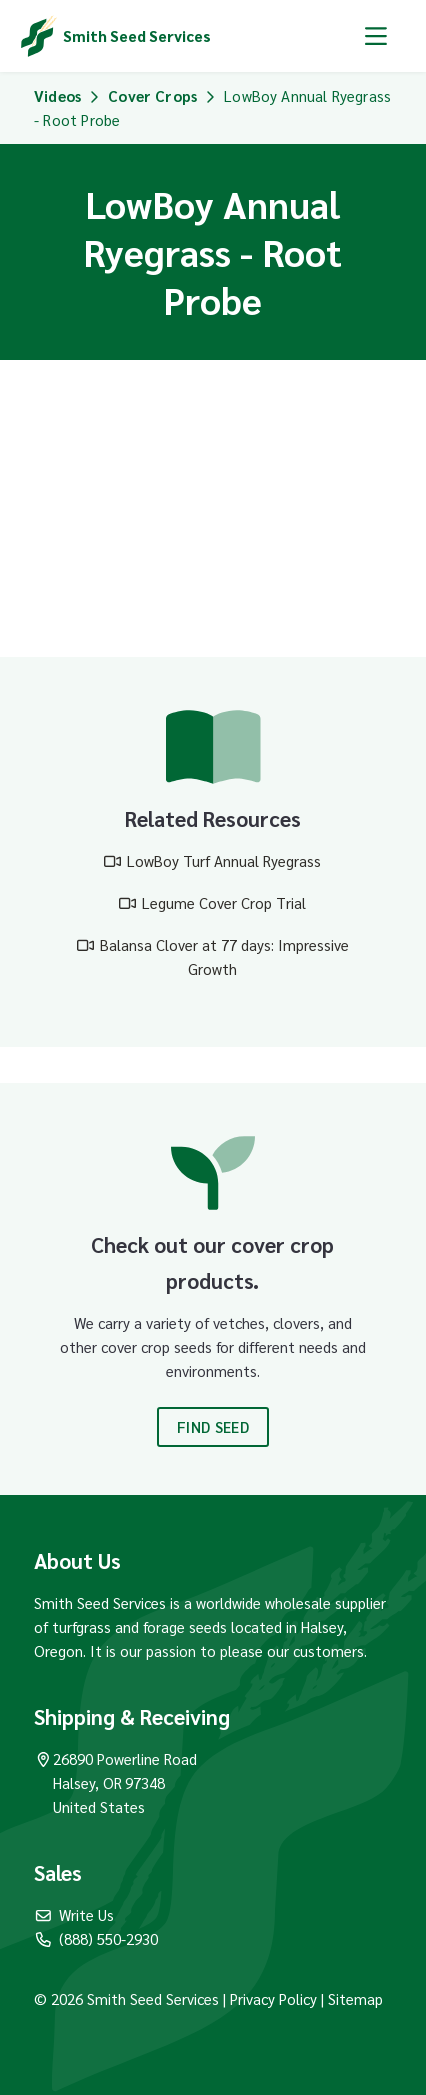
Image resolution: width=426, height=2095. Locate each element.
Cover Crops (152, 95)
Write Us (74, 1914)
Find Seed (213, 1426)
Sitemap (355, 1998)
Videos (57, 95)
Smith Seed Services (137, 35)
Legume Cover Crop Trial (224, 902)
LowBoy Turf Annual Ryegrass (224, 860)
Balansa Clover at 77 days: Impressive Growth (224, 956)
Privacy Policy (275, 1998)
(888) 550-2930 (96, 1938)
